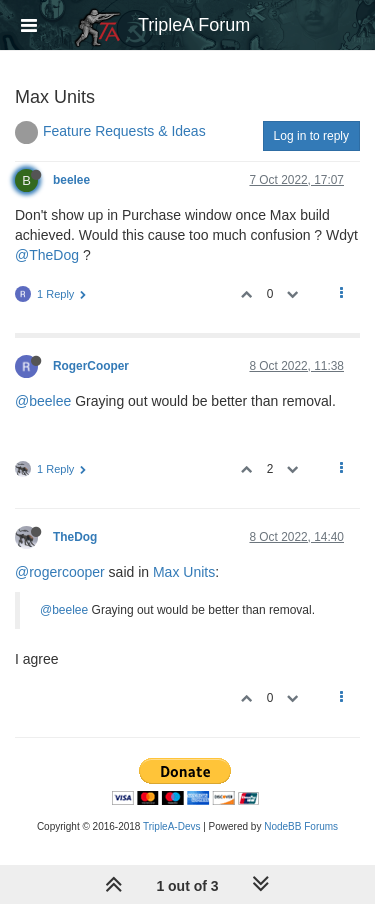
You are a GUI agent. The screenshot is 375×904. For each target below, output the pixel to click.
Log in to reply (311, 136)
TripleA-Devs (171, 826)
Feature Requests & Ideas (124, 131)
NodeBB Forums (301, 826)
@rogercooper (60, 572)
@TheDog (47, 255)
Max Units (184, 572)
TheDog (75, 537)
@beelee (43, 401)
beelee (71, 180)
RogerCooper (91, 366)
